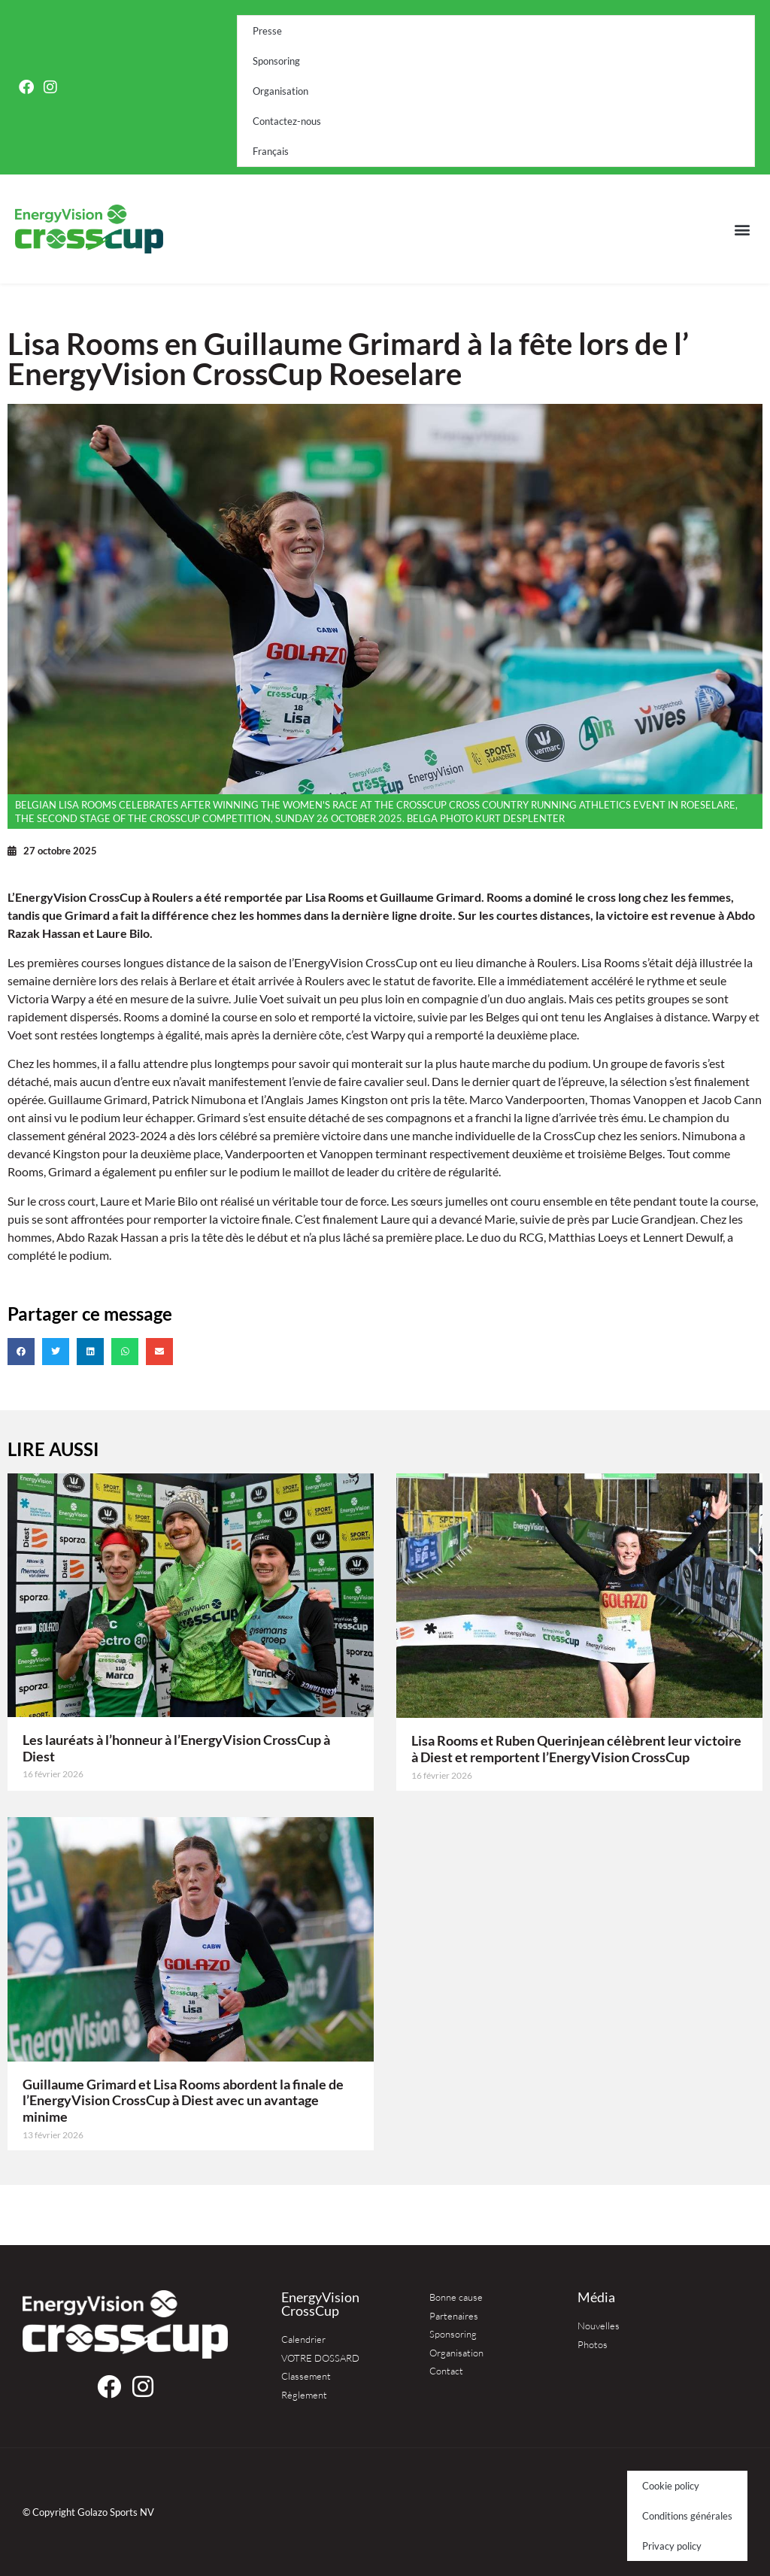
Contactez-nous (287, 121)
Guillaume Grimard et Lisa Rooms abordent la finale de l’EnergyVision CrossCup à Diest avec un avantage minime (183, 2100)
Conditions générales (687, 2516)
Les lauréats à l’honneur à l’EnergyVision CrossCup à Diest (176, 1747)
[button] (742, 229)
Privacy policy (672, 2546)
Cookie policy (670, 2486)
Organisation (280, 91)
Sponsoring (276, 61)
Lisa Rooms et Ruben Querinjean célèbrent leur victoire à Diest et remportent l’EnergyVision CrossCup (576, 1748)
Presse (267, 31)
